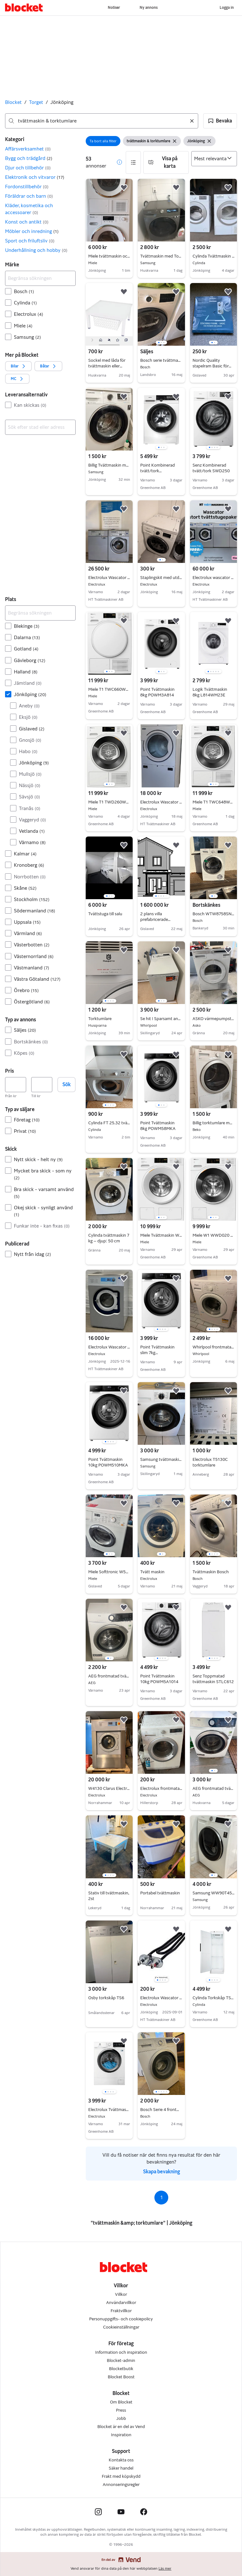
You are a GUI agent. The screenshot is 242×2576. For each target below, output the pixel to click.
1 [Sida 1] (161, 2197)
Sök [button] (66, 1084)
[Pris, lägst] (15, 1084)
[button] (220, 120)
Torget (36, 102)
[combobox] (101, 120)
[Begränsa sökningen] (40, 278)
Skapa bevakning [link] (161, 2172)
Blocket (13, 102)
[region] (161, 314)
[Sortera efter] (214, 158)
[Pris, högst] (41, 1084)
